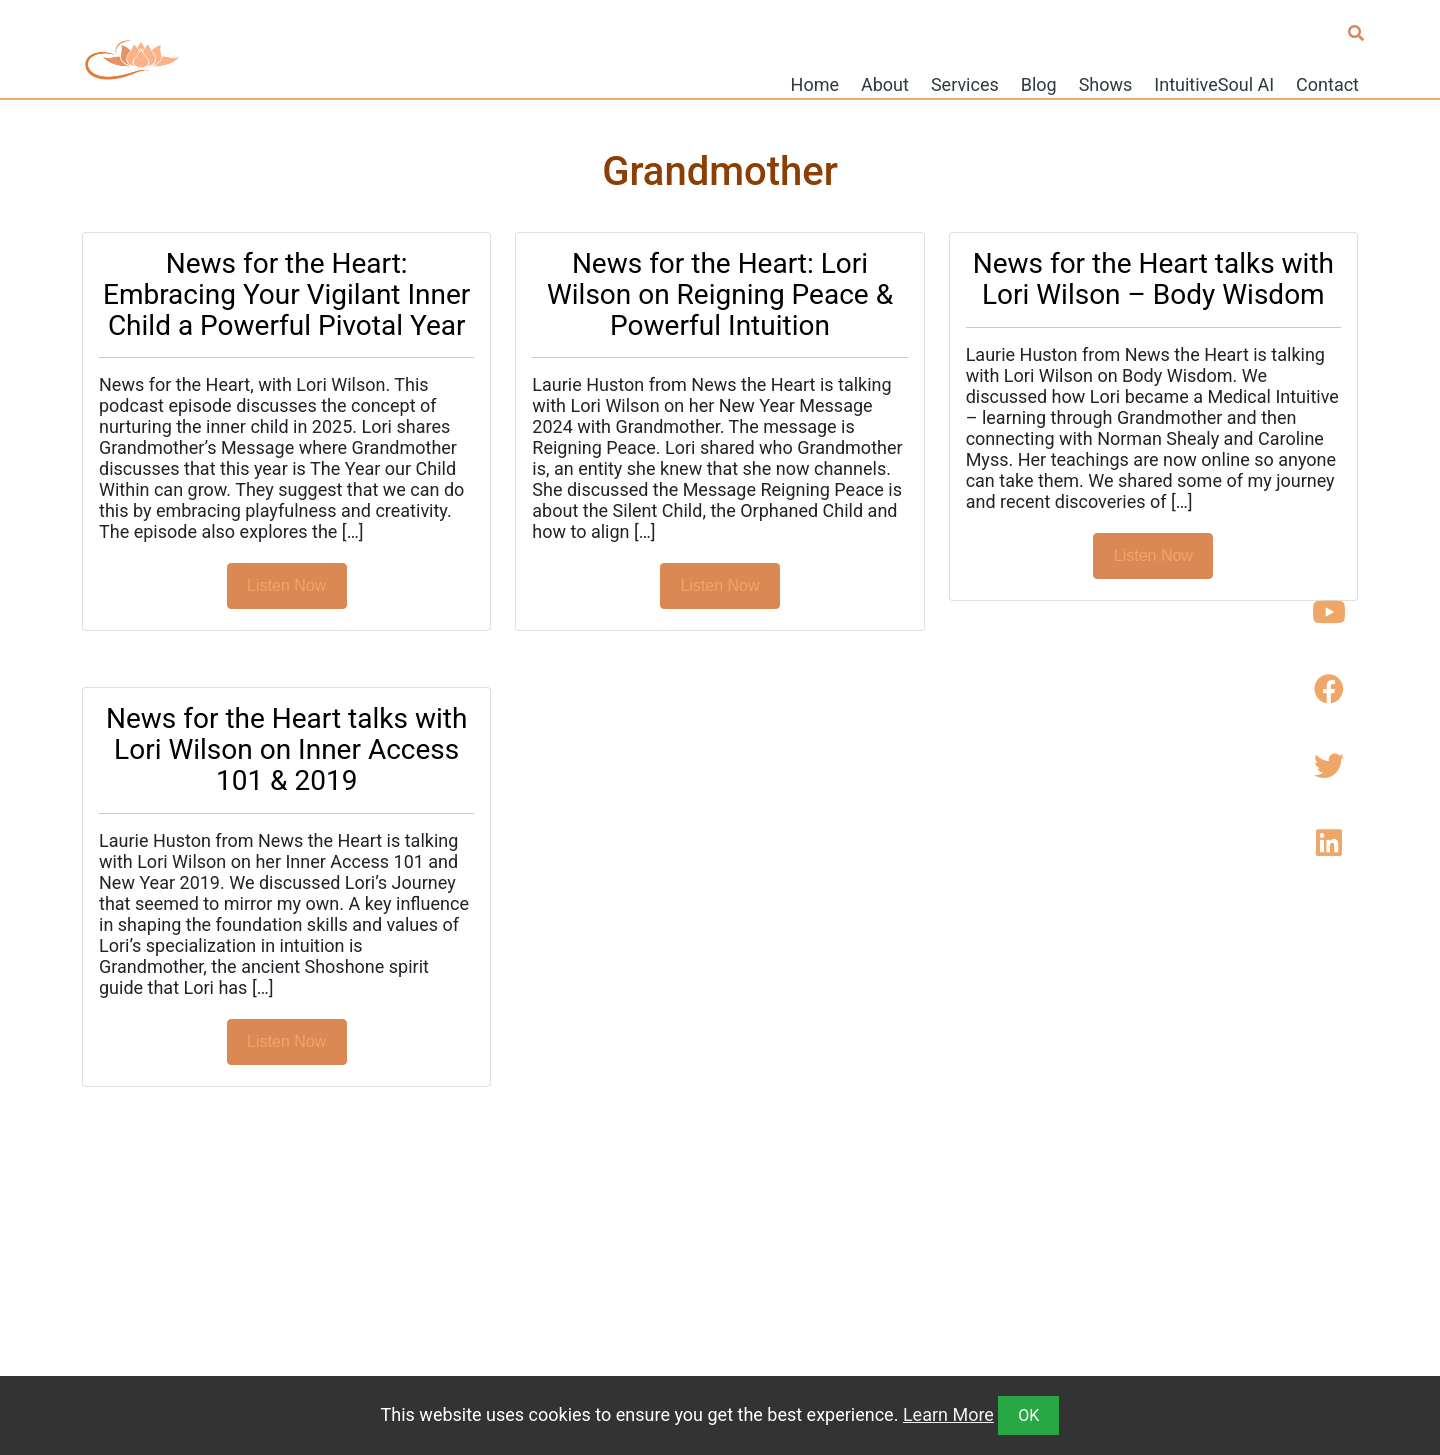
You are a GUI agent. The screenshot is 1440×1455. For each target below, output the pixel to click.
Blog (1039, 83)
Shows (1106, 83)
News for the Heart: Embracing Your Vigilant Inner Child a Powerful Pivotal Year (286, 294)
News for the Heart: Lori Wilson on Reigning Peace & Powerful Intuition (720, 294)
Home (815, 83)
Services (965, 83)
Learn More (948, 1414)
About (885, 83)
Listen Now (286, 585)
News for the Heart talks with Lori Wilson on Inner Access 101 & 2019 (286, 749)
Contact (1327, 83)
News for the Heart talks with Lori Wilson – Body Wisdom (1153, 279)
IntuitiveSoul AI (1214, 83)
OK (1028, 1415)
